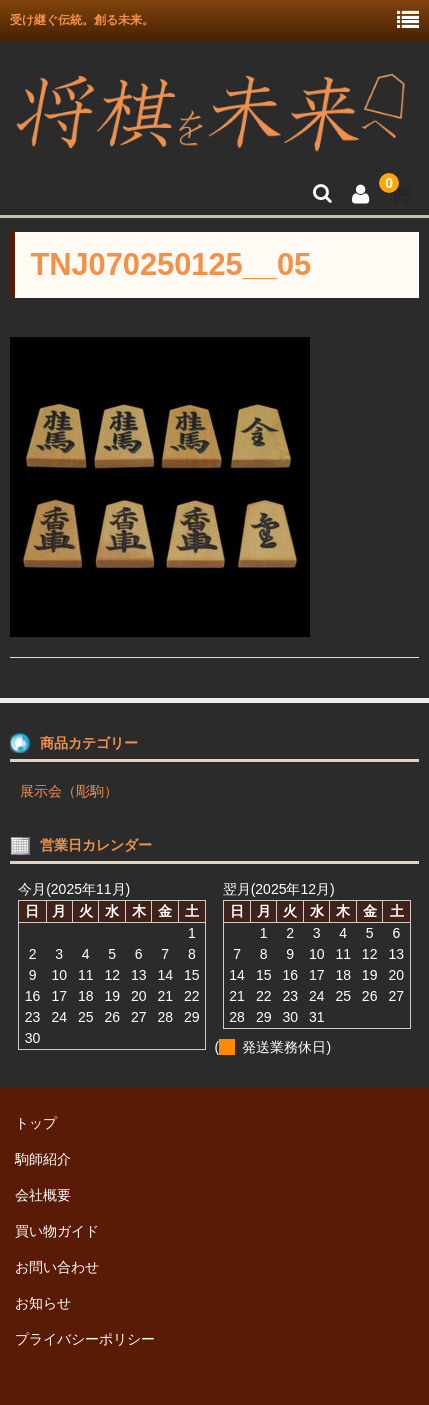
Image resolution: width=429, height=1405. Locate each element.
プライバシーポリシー (85, 1339)
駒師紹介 (43, 1159)
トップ (36, 1123)
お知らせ (43, 1303)
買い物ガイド (57, 1231)
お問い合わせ (57, 1267)
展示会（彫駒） (69, 791)
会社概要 (43, 1195)
